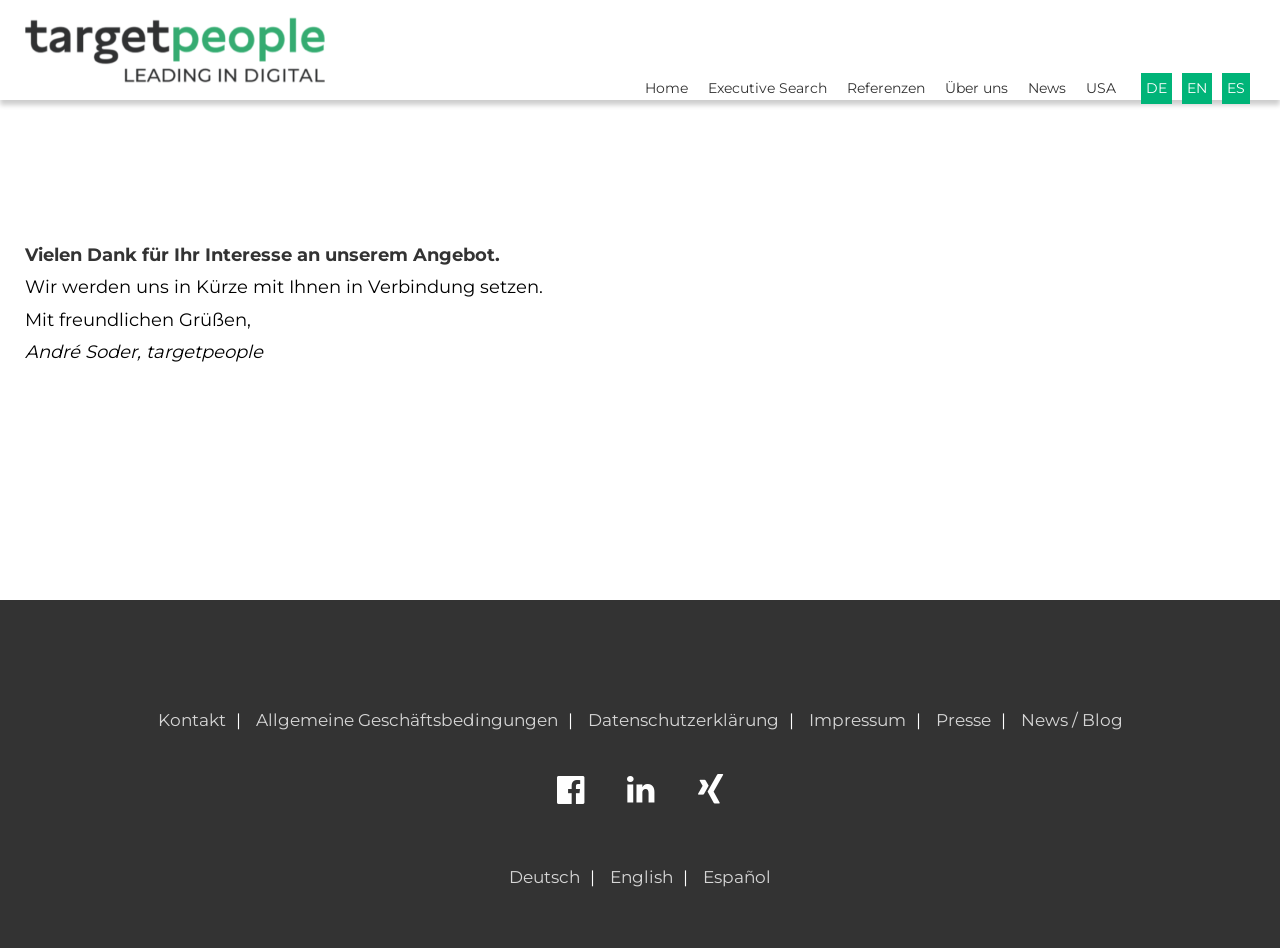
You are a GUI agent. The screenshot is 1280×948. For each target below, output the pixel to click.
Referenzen (862, 46)
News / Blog (1072, 720)
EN (1194, 46)
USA (1094, 46)
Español (737, 877)
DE (1151, 46)
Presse (963, 720)
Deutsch (544, 877)
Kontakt (192, 720)
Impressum (857, 720)
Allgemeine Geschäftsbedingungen (407, 720)
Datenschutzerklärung (683, 720)
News (1036, 46)
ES (1235, 46)
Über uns (959, 46)
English (641, 877)
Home (626, 46)
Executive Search (734, 46)
